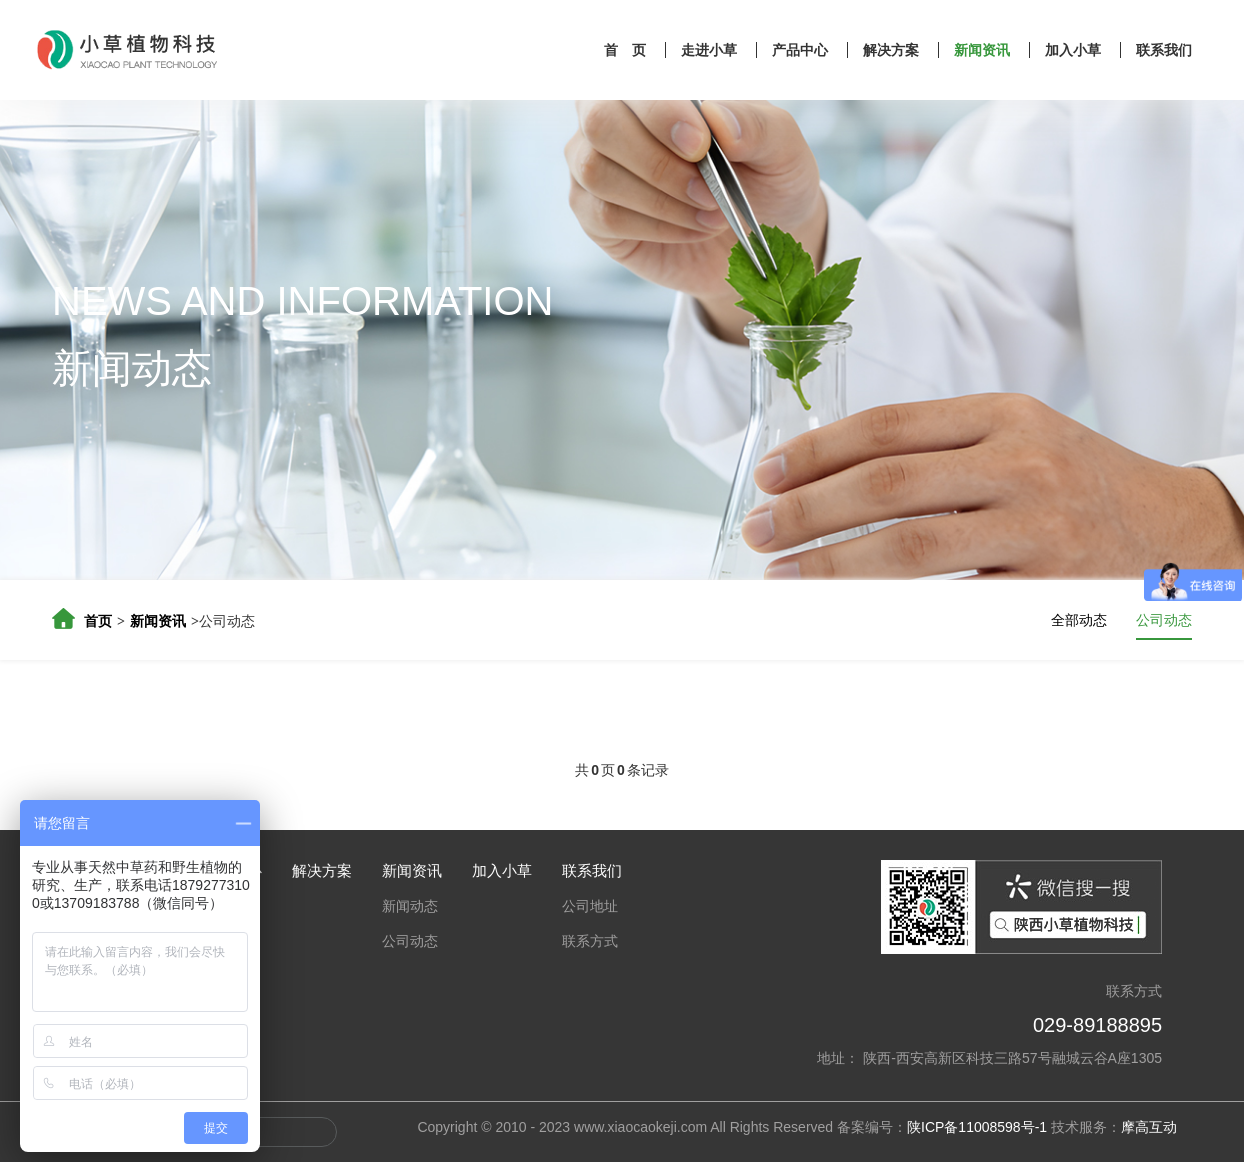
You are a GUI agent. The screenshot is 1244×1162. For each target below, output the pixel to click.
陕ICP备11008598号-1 (977, 1127)
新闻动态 (410, 906)
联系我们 (1164, 50)
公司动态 (1164, 620)
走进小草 (711, 50)
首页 (98, 621)
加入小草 (1075, 50)
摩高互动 (1149, 1127)
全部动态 (1079, 620)
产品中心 (802, 50)
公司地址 (590, 906)
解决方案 (893, 50)
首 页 (627, 50)
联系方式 (590, 941)
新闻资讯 (984, 50)
